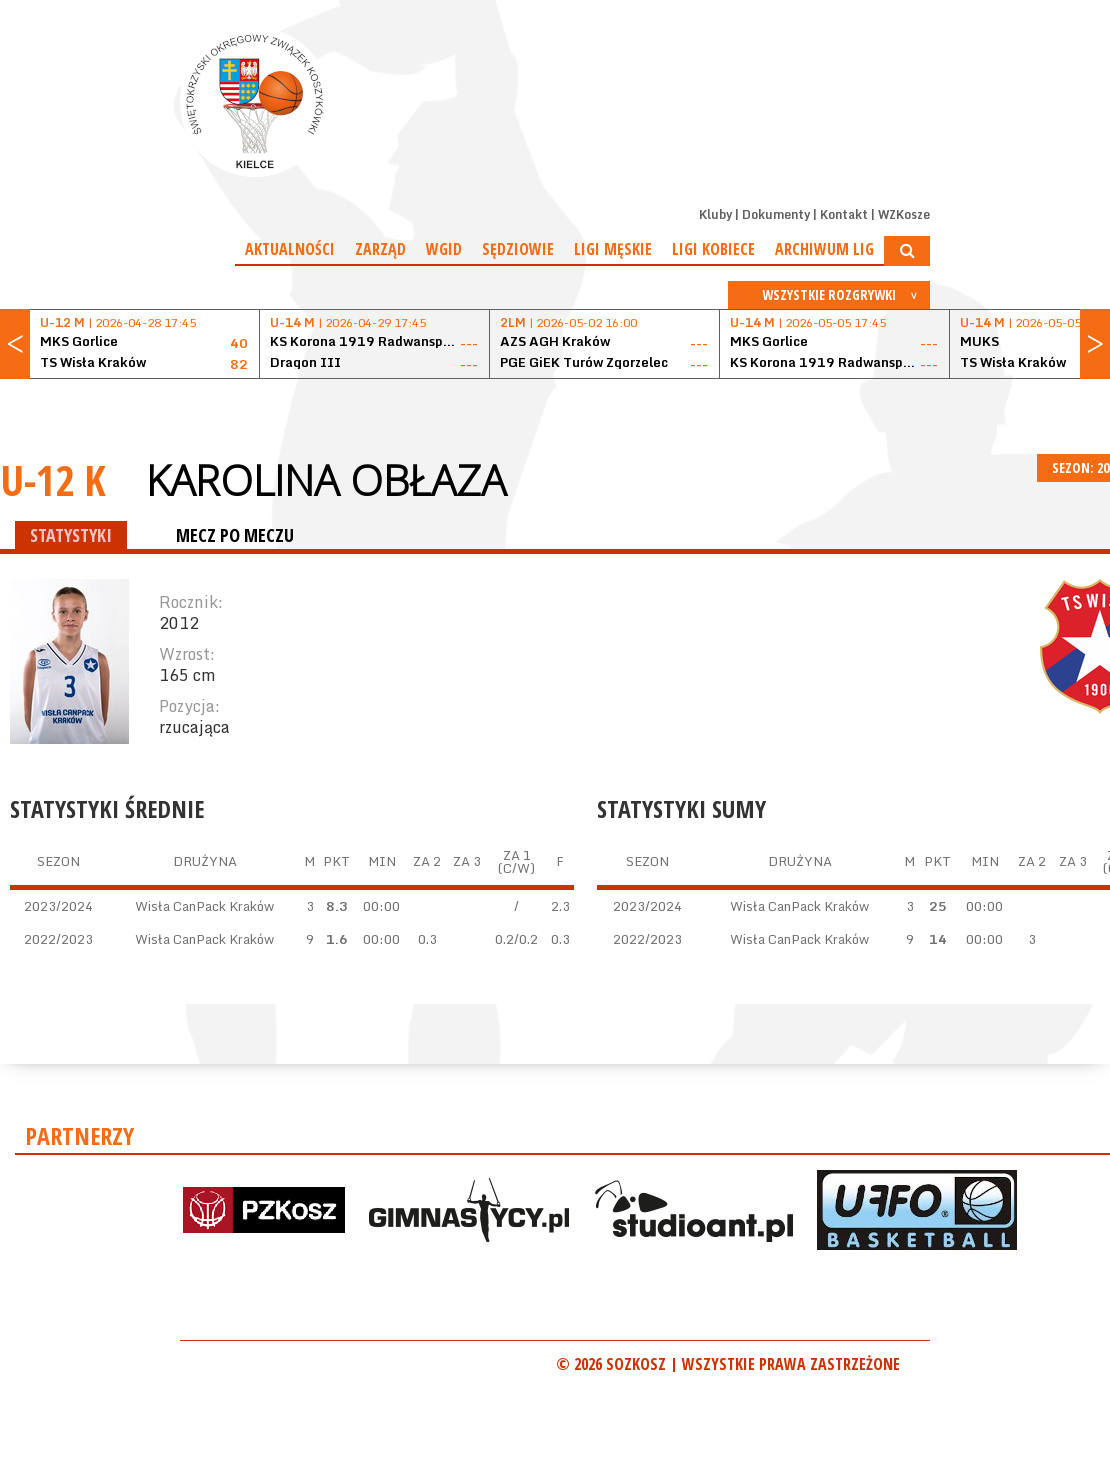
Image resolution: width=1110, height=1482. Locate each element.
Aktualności (290, 249)
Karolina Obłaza (326, 480)
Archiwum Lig (824, 249)
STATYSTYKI (71, 535)
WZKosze (904, 214)
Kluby (715, 214)
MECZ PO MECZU (235, 535)
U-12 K (53, 479)
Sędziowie (518, 249)
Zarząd (380, 249)
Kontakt (844, 214)
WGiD (444, 249)
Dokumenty (776, 214)
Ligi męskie (613, 249)
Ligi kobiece (713, 249)
